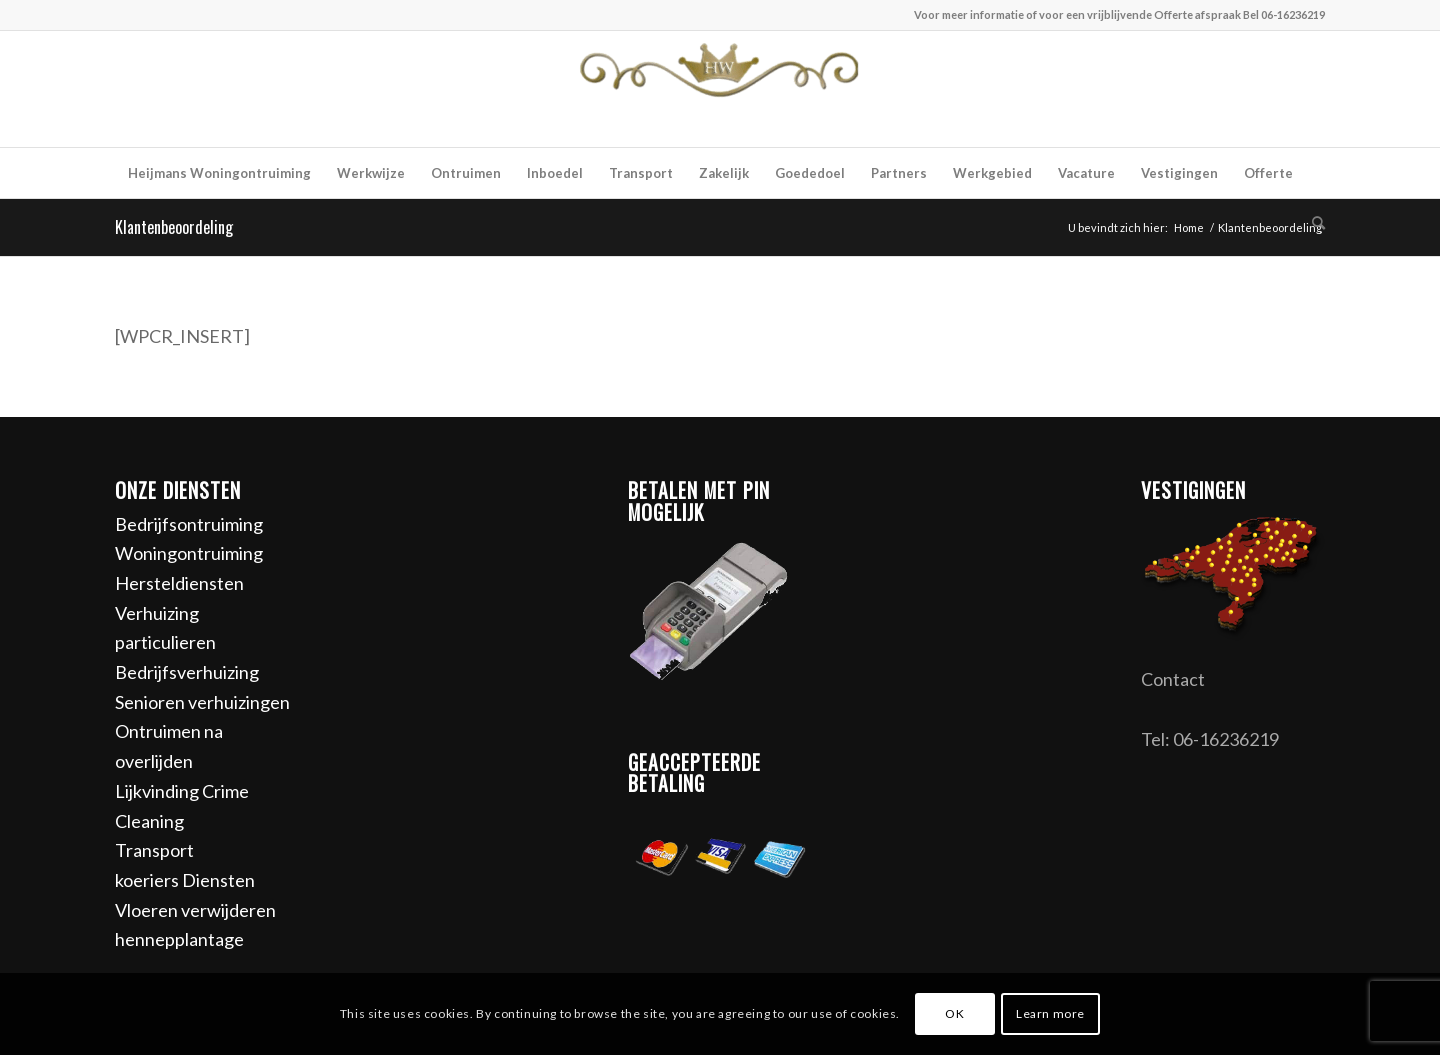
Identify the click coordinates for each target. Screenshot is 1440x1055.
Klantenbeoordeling (174, 227)
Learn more (1050, 1013)
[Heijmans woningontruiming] (720, 89)
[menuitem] (219, 173)
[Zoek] (1312, 223)
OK (954, 1013)
